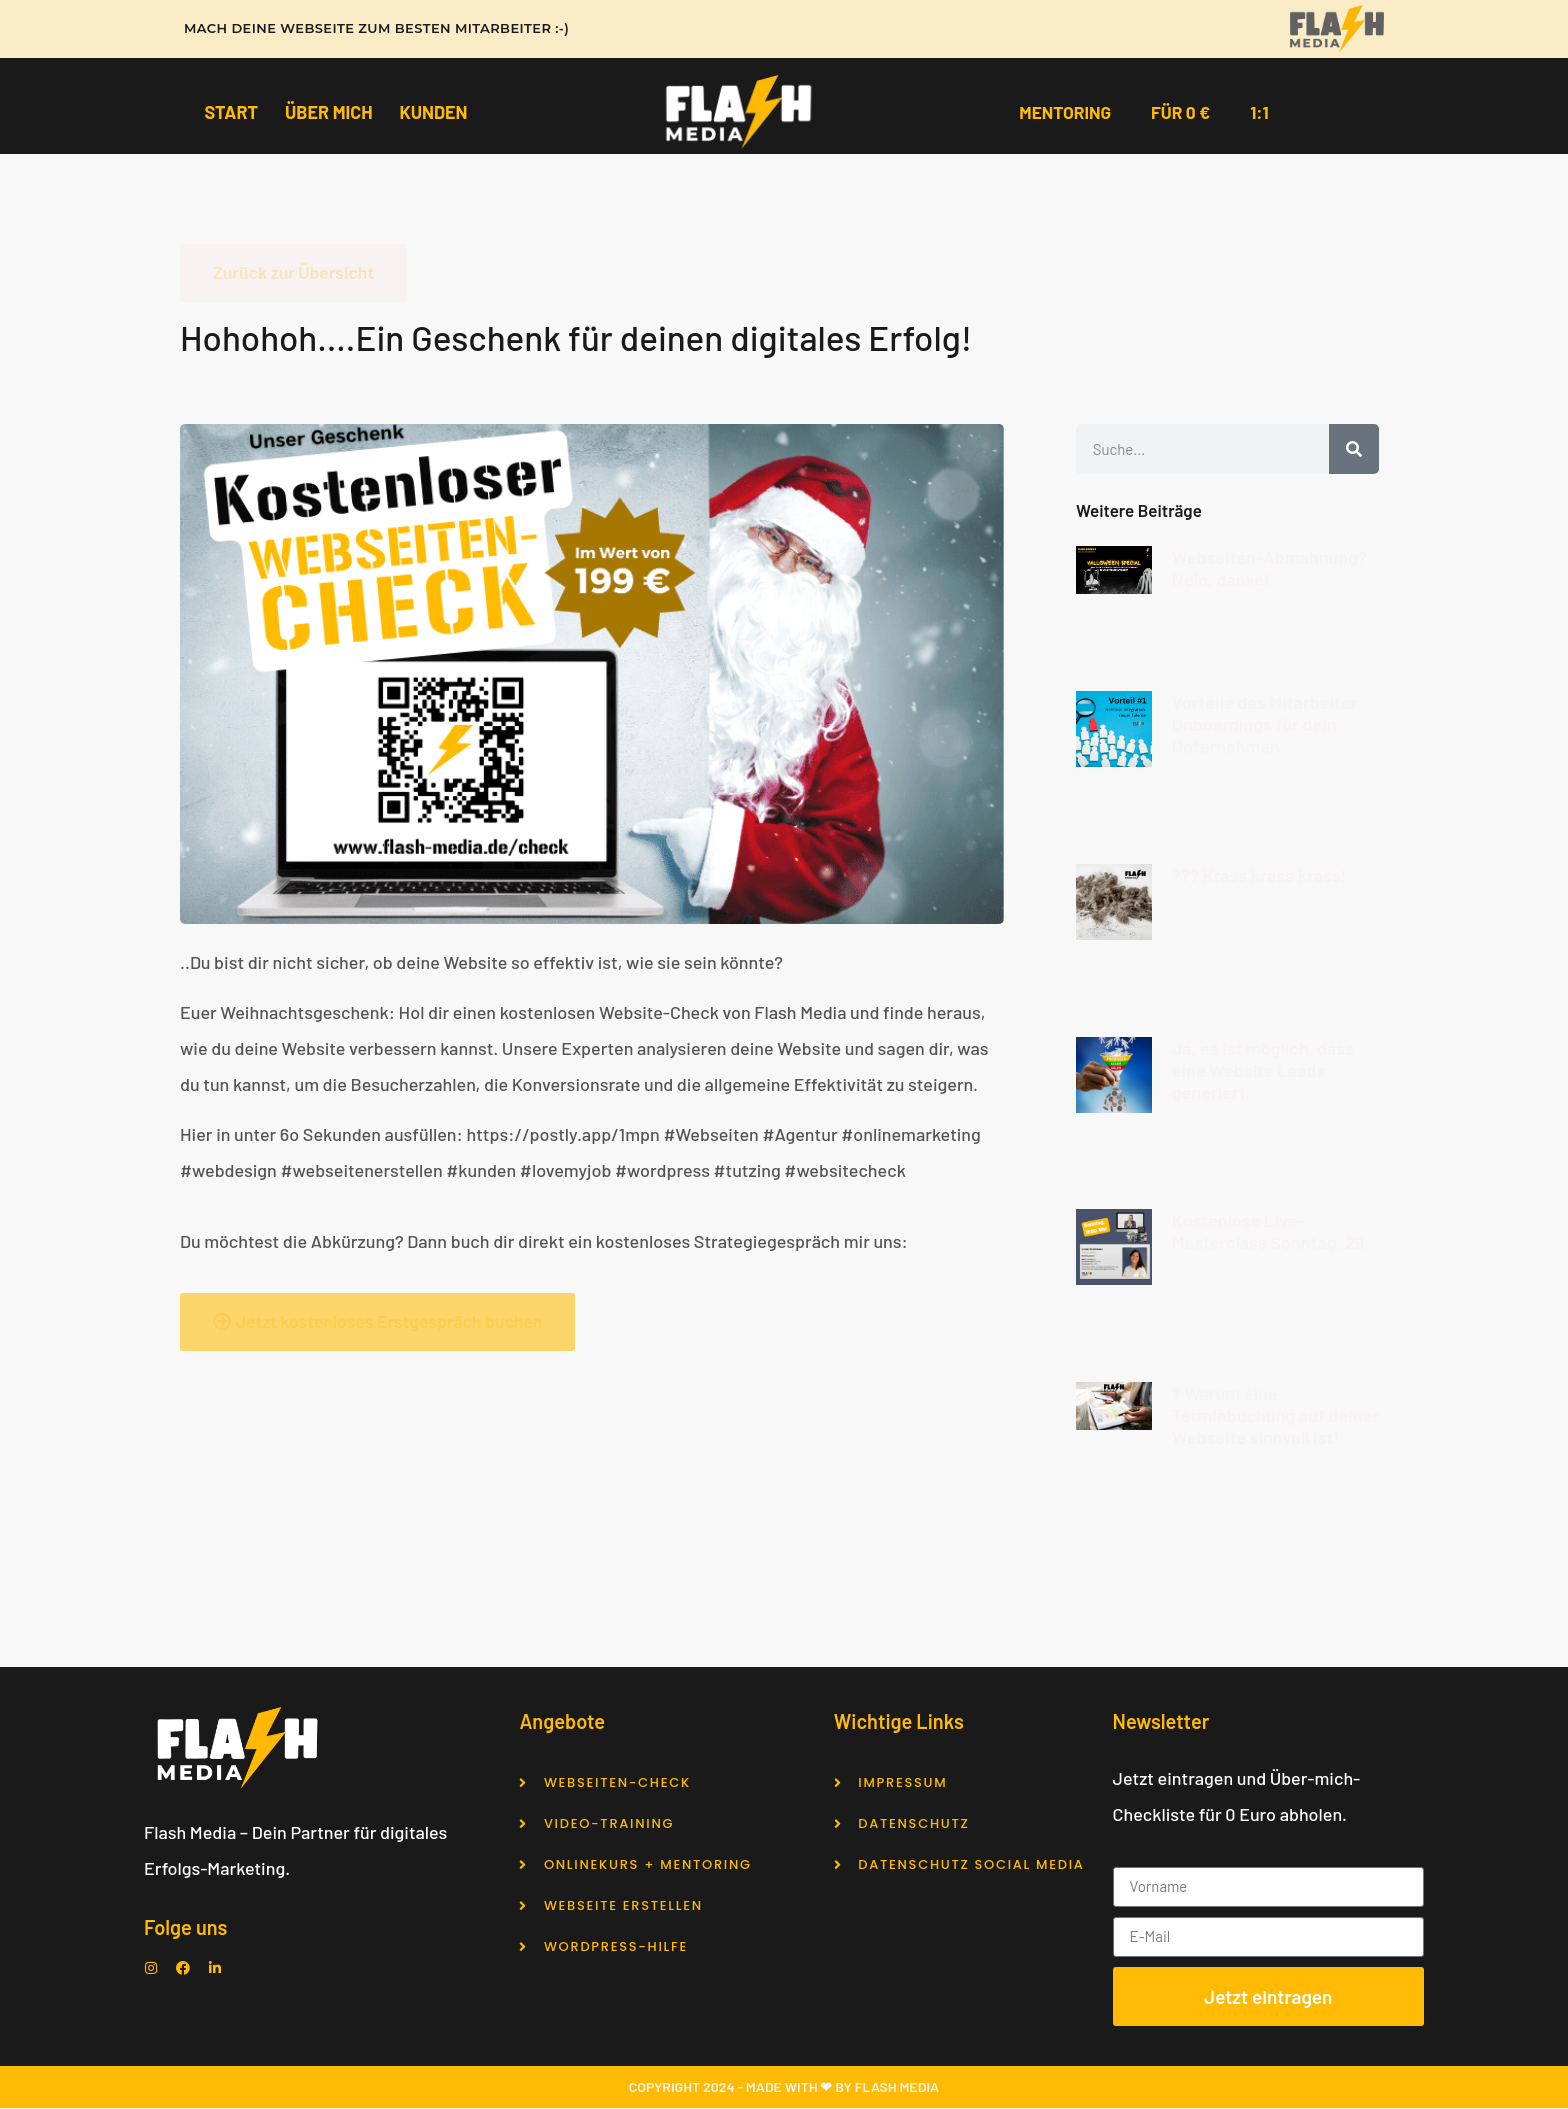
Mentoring (1063, 112)
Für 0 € (1181, 112)
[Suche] (1354, 450)
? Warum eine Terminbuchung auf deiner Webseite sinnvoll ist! (1275, 1417)
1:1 (1262, 112)
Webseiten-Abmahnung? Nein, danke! (1269, 569)
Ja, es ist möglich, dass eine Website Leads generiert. (1263, 1071)
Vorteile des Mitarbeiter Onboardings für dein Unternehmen (1264, 726)
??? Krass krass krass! (1259, 876)
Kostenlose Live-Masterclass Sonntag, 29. (1270, 1233)
